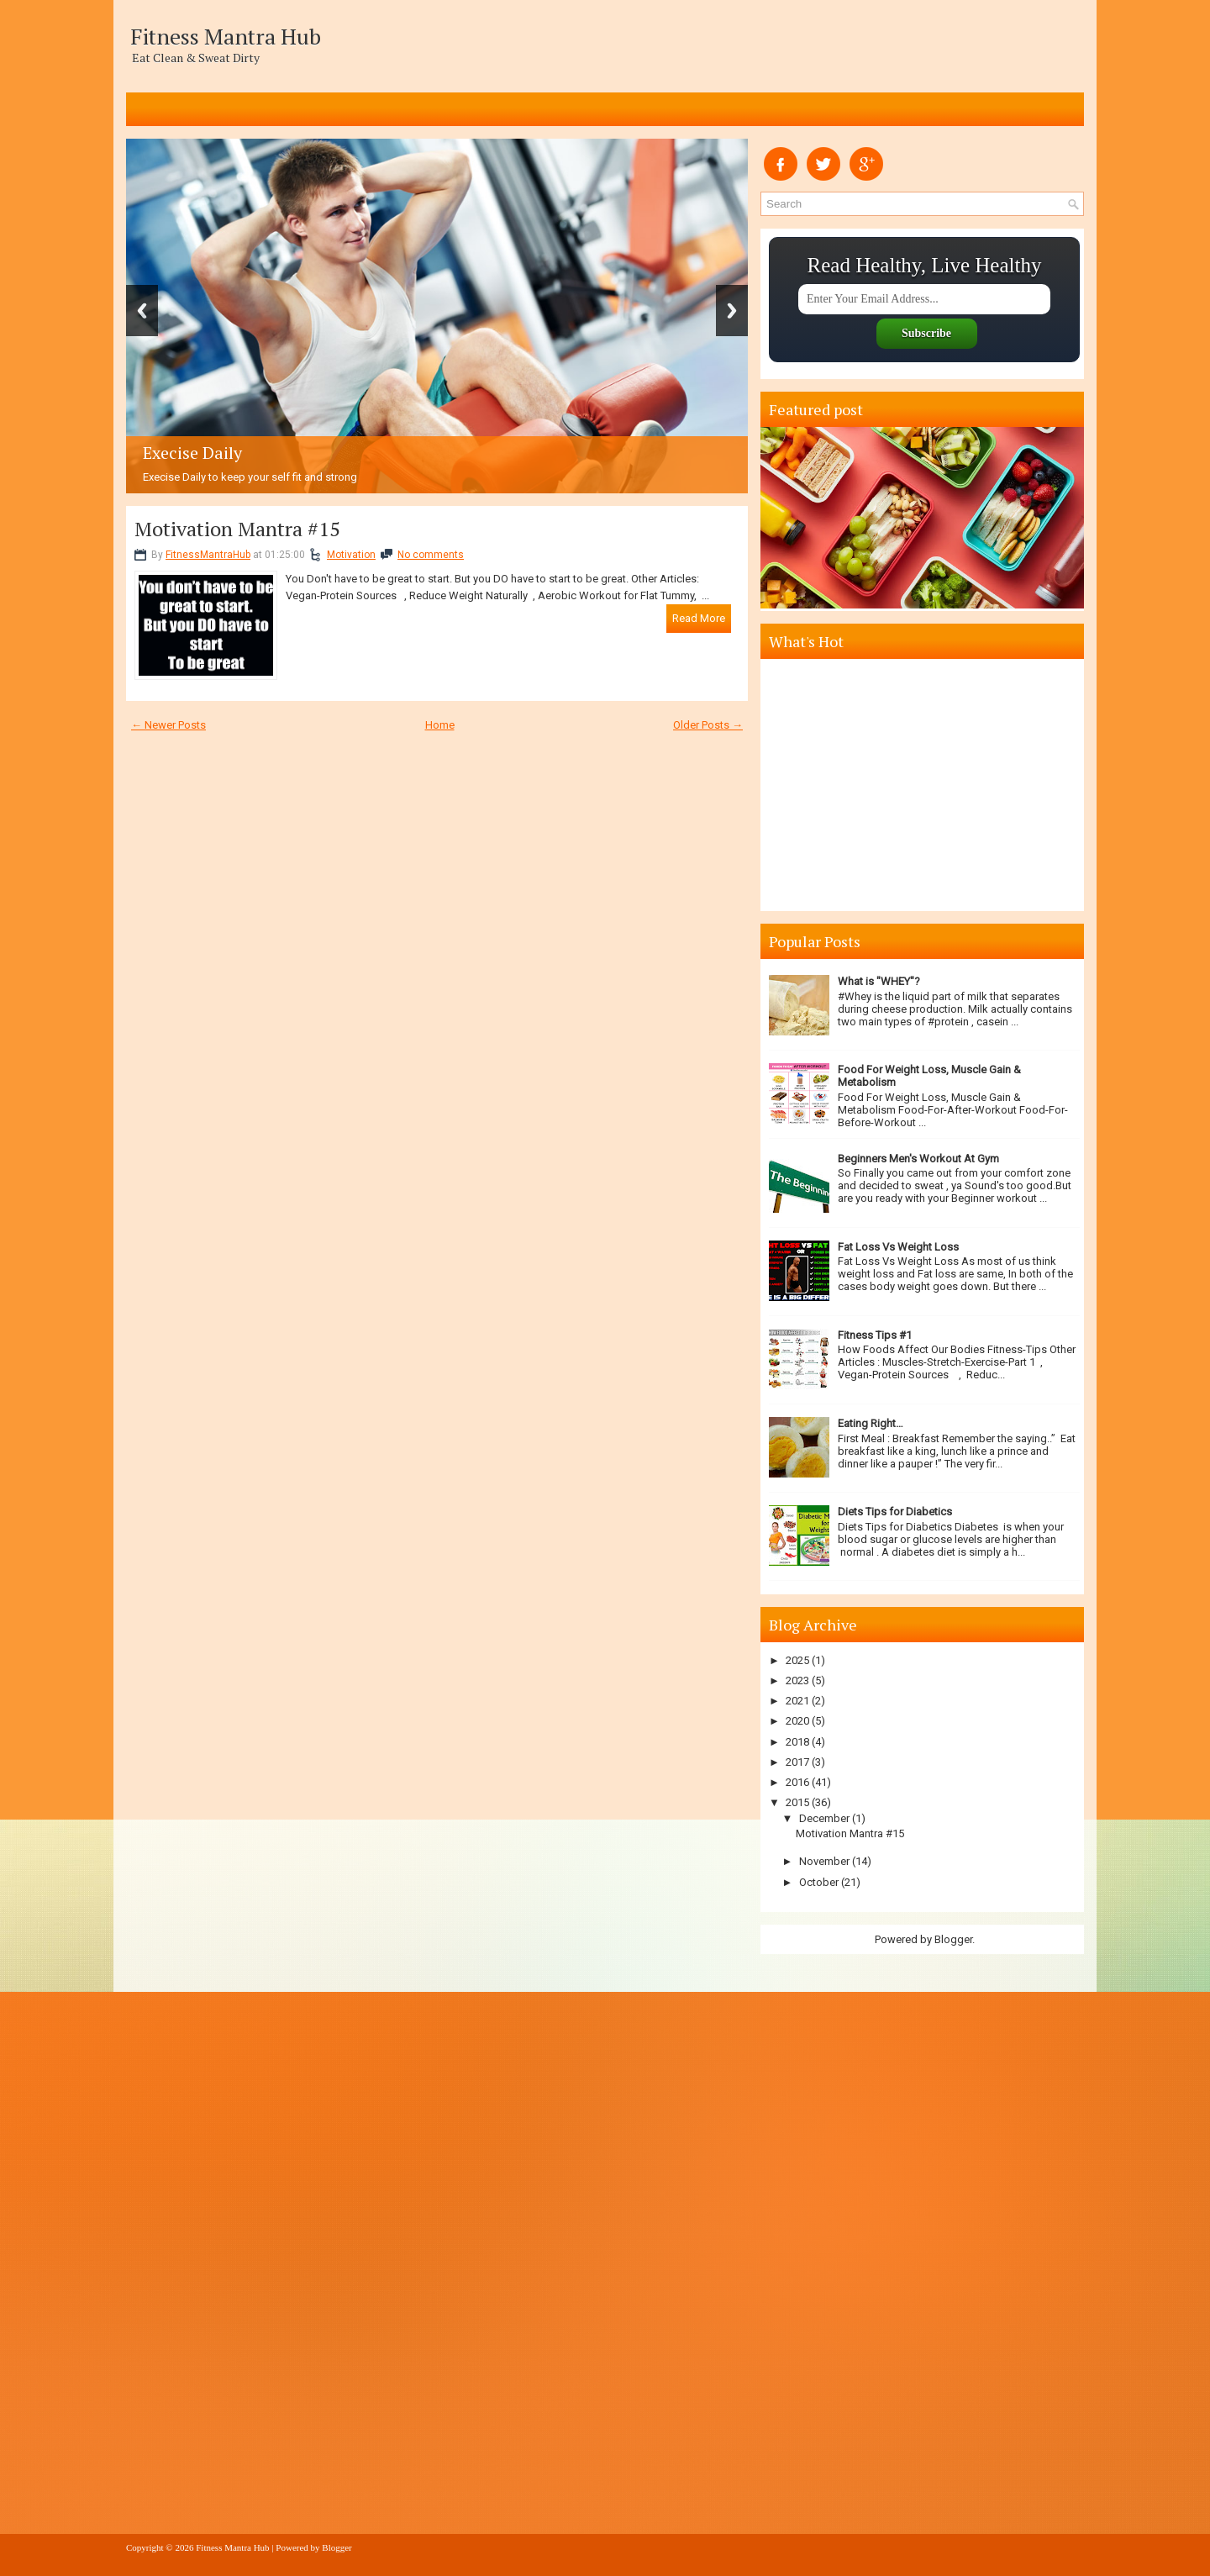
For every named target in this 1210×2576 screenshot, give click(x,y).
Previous (142, 310)
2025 (797, 1660)
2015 (797, 1802)
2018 (797, 1742)
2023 (797, 1680)
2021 (797, 1700)
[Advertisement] (924, 785)
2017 (797, 1762)
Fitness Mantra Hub (225, 36)
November (824, 1861)
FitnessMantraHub (208, 555)
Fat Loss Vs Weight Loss (898, 1247)
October (819, 1882)
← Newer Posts (168, 725)
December (824, 1818)
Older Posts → (708, 725)
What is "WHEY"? (879, 981)
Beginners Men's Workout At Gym (918, 1158)
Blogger (953, 1939)
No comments (430, 555)
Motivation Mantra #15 (237, 529)
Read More (698, 618)
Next (732, 310)
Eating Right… (870, 1423)
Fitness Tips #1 (875, 1335)
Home (440, 725)
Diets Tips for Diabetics (895, 1511)
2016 (797, 1782)
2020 (797, 1721)
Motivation (351, 555)
